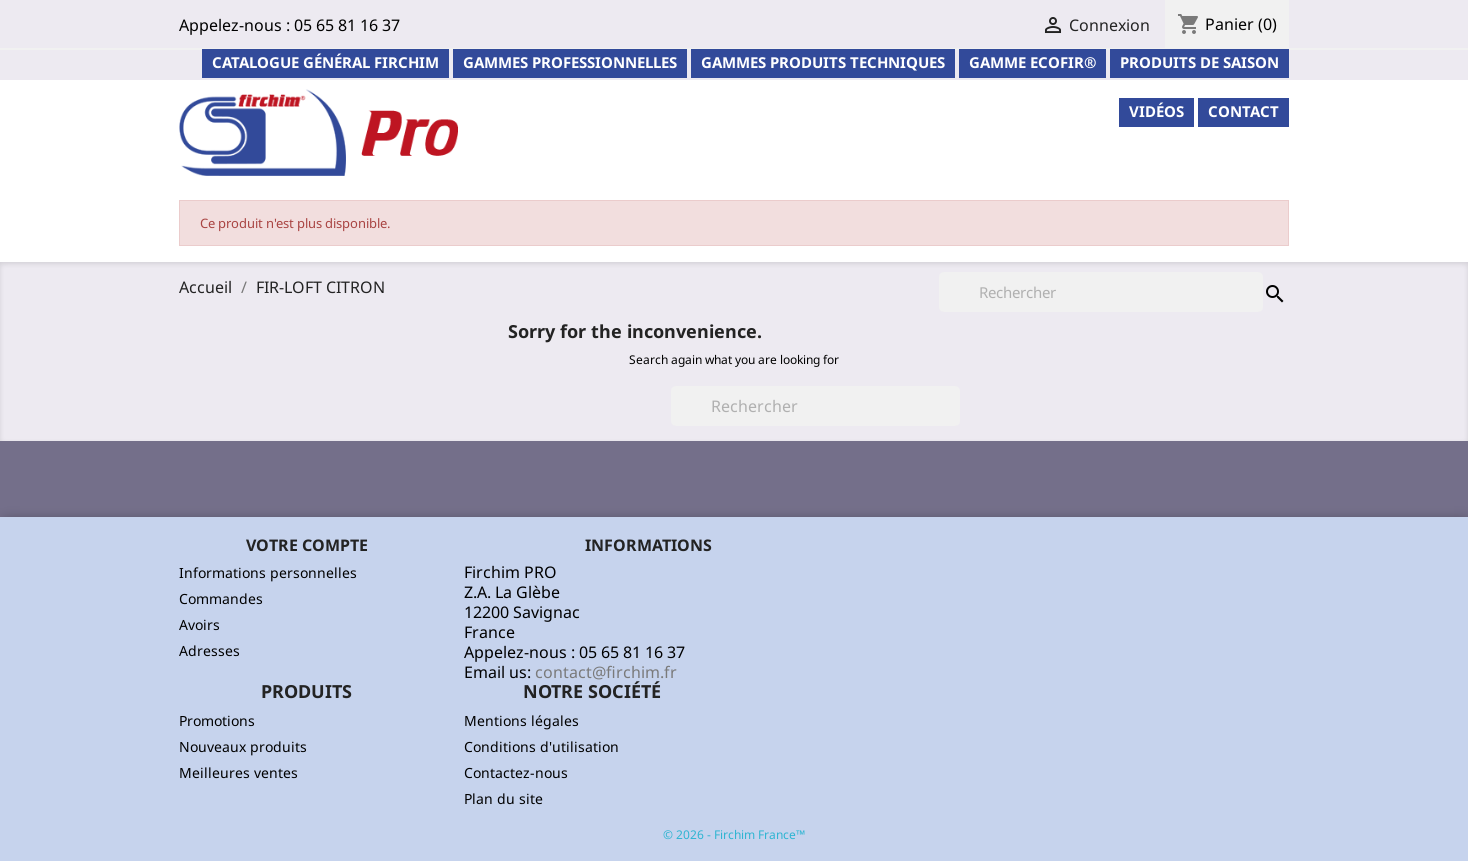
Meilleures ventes (238, 772)
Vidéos (1156, 111)
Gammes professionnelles (570, 62)
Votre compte (307, 545)
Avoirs (199, 624)
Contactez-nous (516, 772)
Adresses (209, 650)
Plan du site (503, 798)
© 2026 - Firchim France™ (734, 834)
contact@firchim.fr (606, 672)
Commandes (221, 598)
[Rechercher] (815, 406)
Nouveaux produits (243, 746)
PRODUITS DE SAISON (1199, 62)
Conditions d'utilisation (541, 746)
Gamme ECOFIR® (1032, 62)
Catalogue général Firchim (325, 62)
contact (1243, 111)
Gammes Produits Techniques (823, 62)
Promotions (217, 720)
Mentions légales (521, 720)
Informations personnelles (268, 572)
